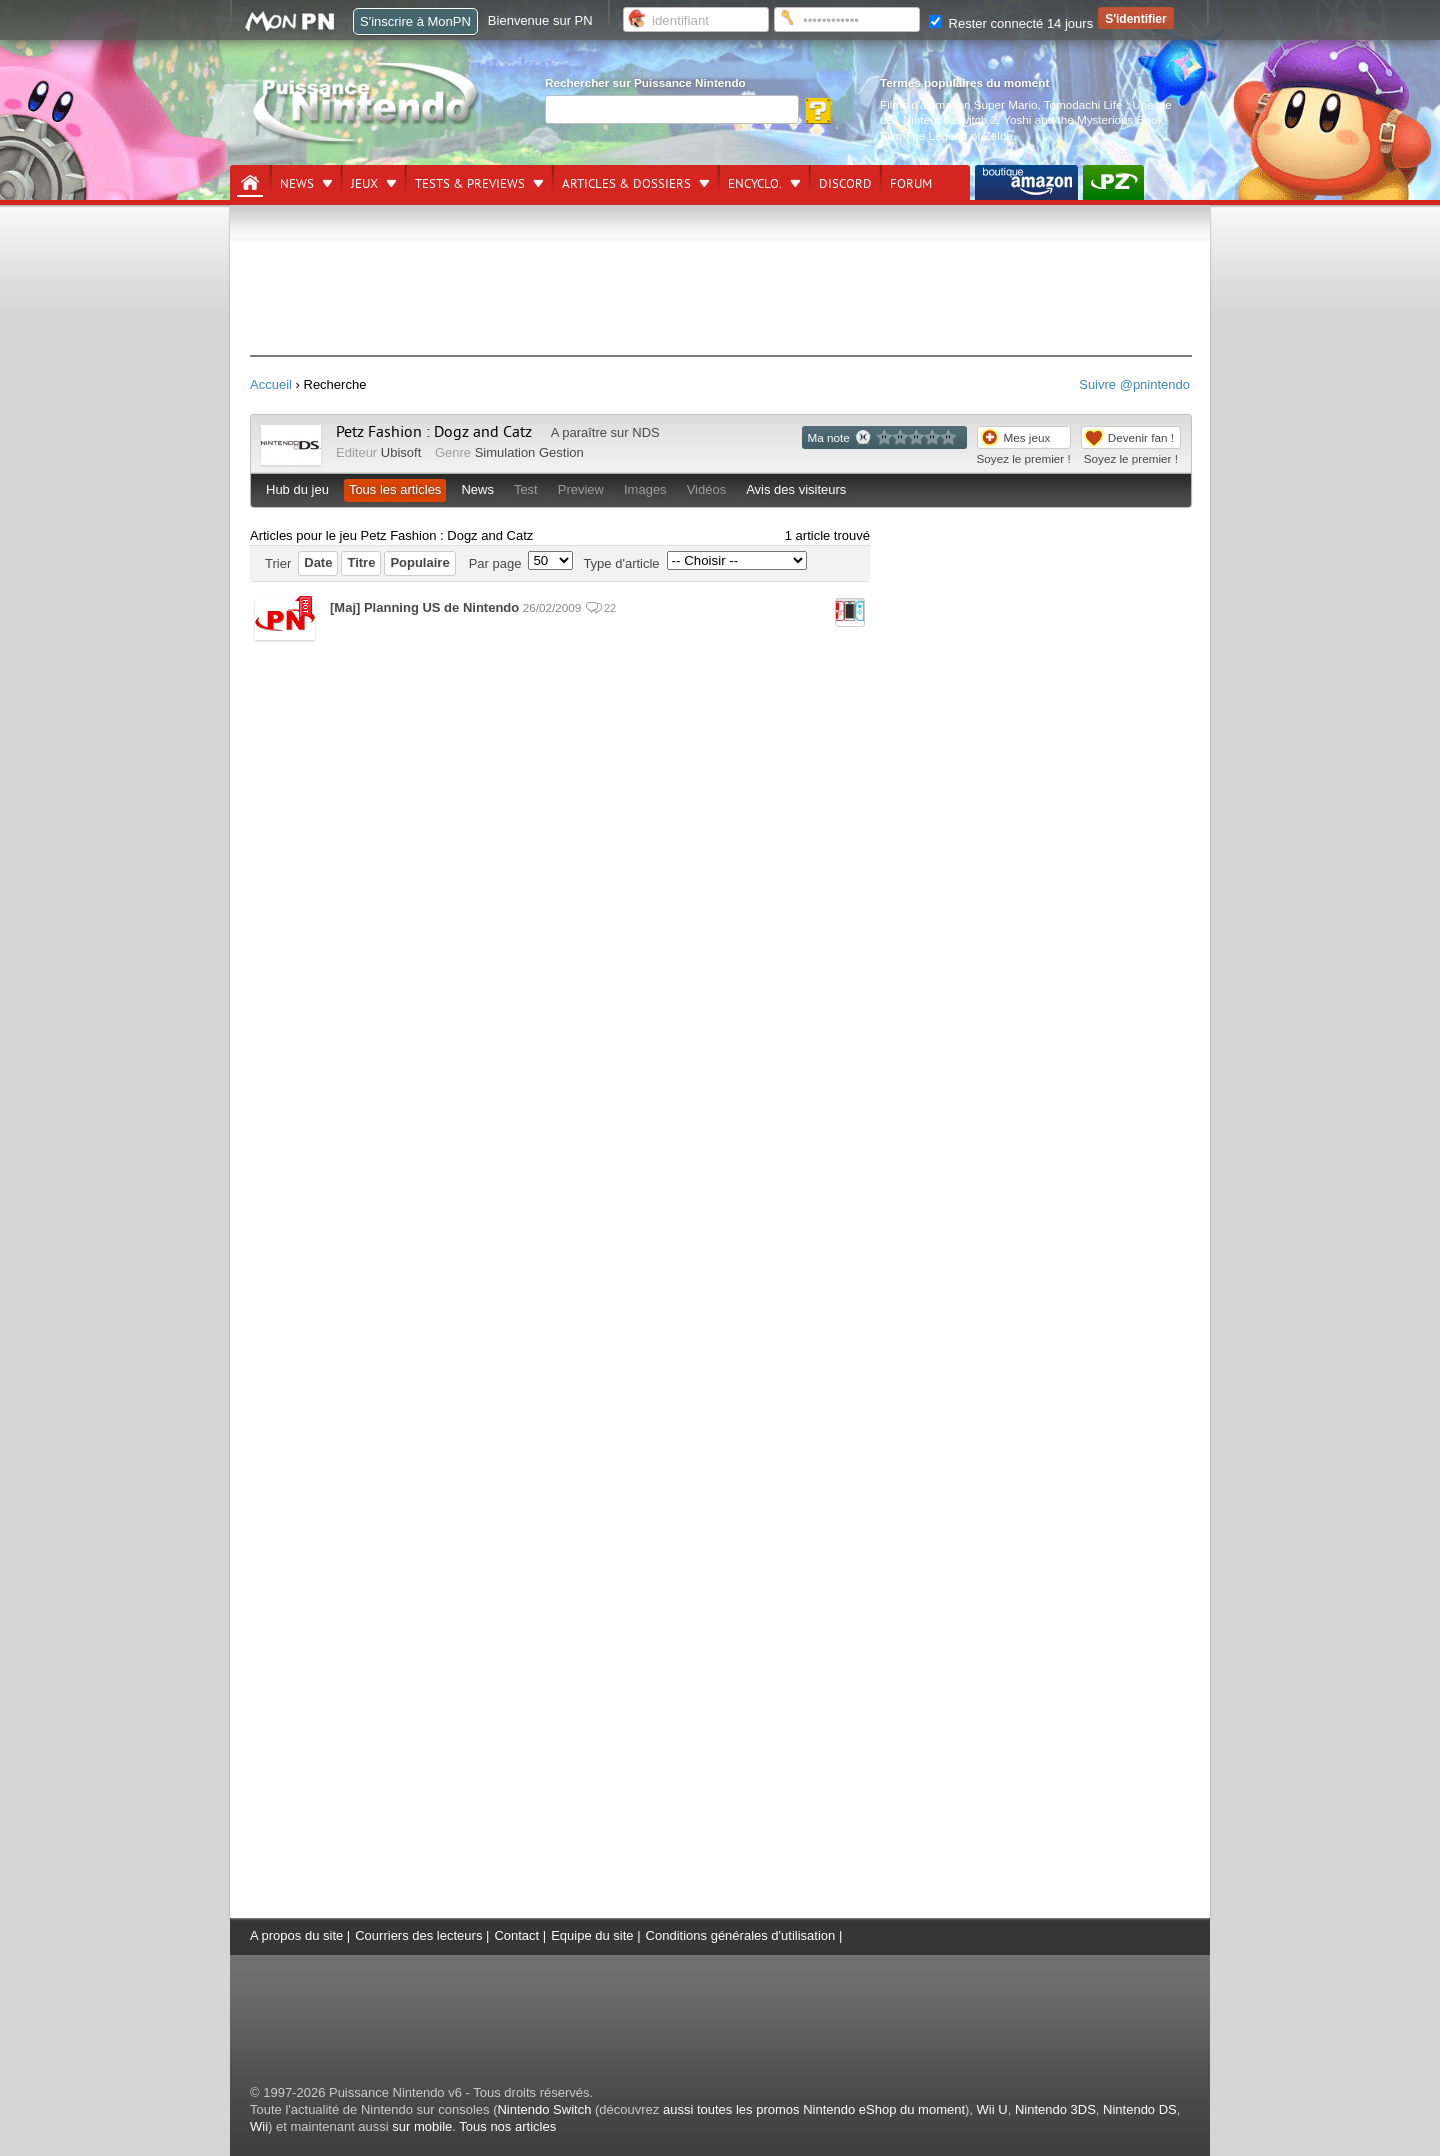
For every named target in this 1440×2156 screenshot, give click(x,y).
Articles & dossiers (626, 184)
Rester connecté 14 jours (1011, 23)
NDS (645, 432)
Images (645, 489)
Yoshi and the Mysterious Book (1083, 119)
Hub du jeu (297, 489)
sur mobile (422, 2126)
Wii (259, 2126)
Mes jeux (1027, 437)
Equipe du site (592, 1935)
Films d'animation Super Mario (958, 104)
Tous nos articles (507, 2126)
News (297, 184)
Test (526, 489)
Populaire (419, 562)
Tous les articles (395, 489)
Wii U (992, 2109)
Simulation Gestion (529, 452)
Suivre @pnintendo (1134, 384)
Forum (911, 184)
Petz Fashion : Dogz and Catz (434, 432)
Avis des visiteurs (796, 489)
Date (318, 562)
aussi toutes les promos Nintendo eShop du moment (814, 2109)
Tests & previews (470, 184)
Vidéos (707, 489)
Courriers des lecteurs (418, 1935)
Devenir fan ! (1141, 437)
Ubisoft (401, 452)
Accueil (271, 384)
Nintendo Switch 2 (950, 119)
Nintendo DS (1140, 2109)
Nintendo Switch (544, 2109)
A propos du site (296, 1935)
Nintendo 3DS (1055, 2109)
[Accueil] (250, 183)
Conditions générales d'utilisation (741, 1935)
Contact (516, 1935)
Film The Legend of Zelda (946, 135)
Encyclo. (755, 184)
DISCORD (845, 184)
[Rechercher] (672, 109)
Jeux (364, 184)
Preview (581, 489)
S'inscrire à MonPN (415, 21)
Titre (361, 562)
